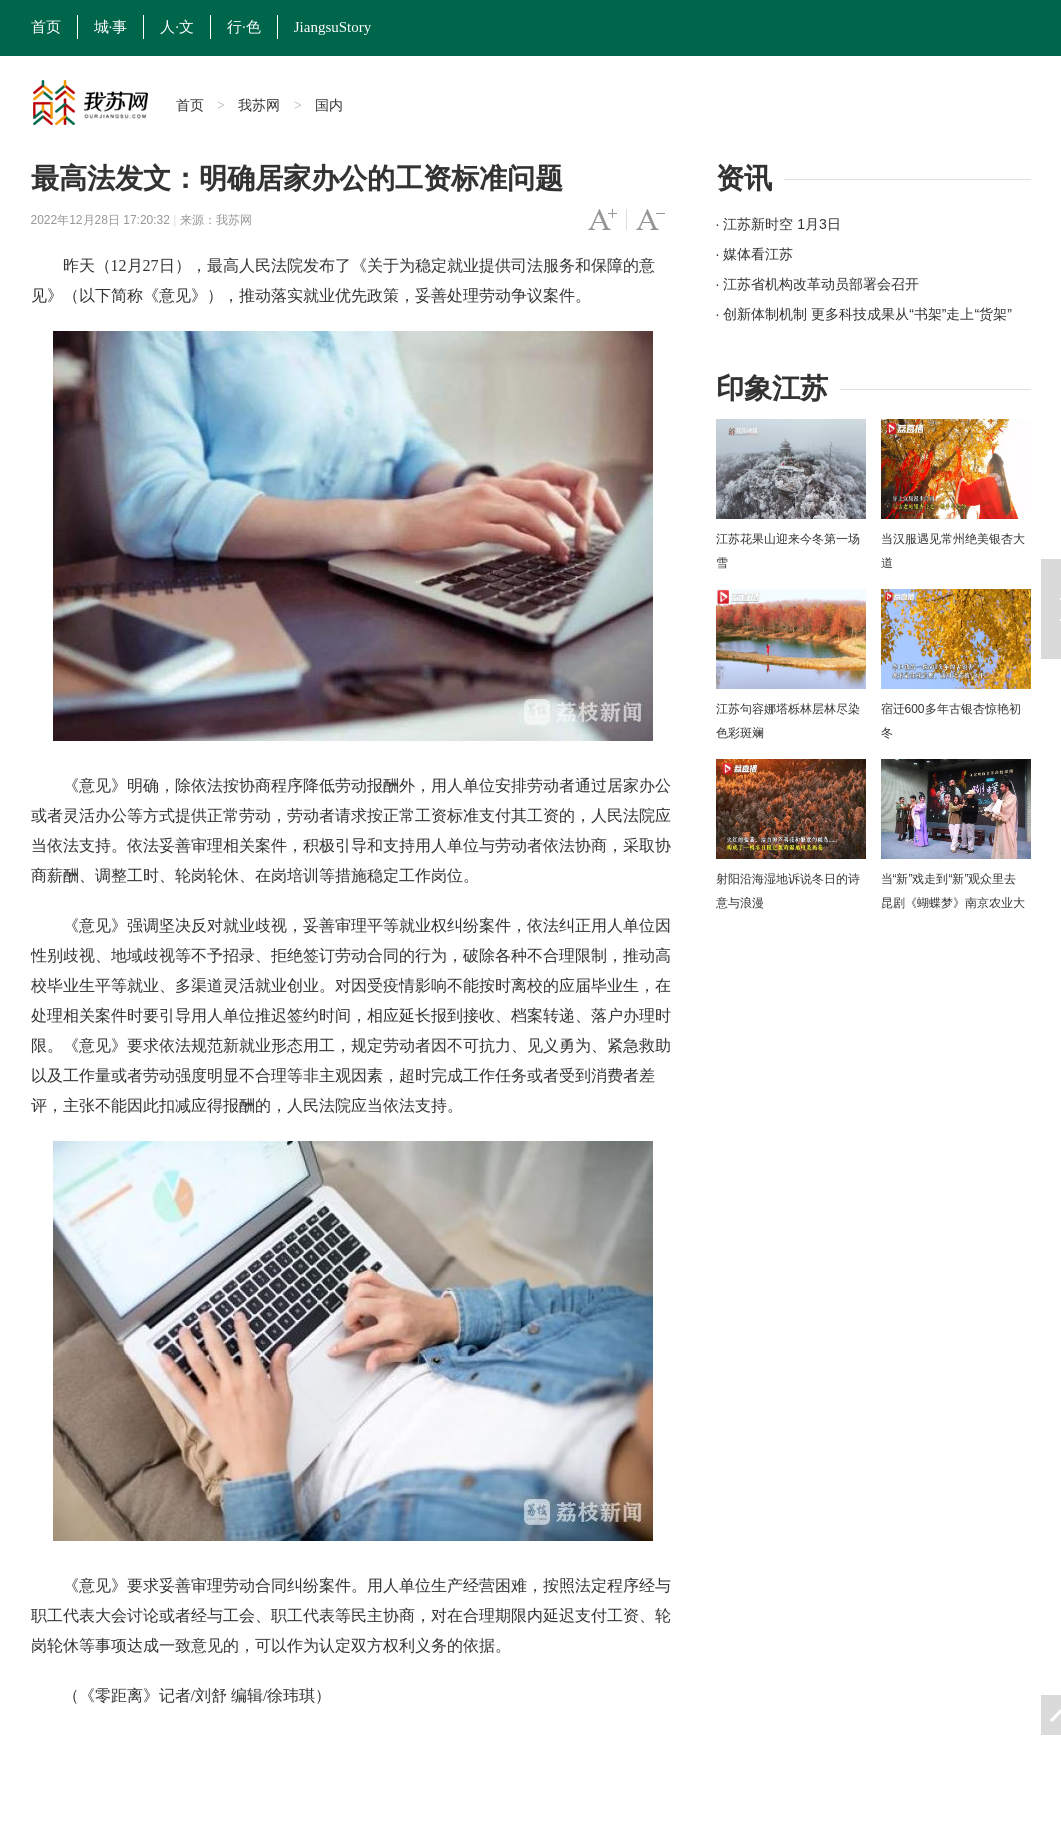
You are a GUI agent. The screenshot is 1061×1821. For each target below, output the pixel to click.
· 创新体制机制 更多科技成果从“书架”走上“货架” (864, 314)
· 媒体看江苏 (755, 254)
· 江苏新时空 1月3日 (778, 224)
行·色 (244, 27)
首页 (46, 27)
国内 (329, 105)
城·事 (111, 27)
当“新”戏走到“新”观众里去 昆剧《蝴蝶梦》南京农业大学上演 (953, 903)
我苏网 (259, 105)
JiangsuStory (333, 27)
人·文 (177, 27)
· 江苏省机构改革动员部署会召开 (818, 284)
